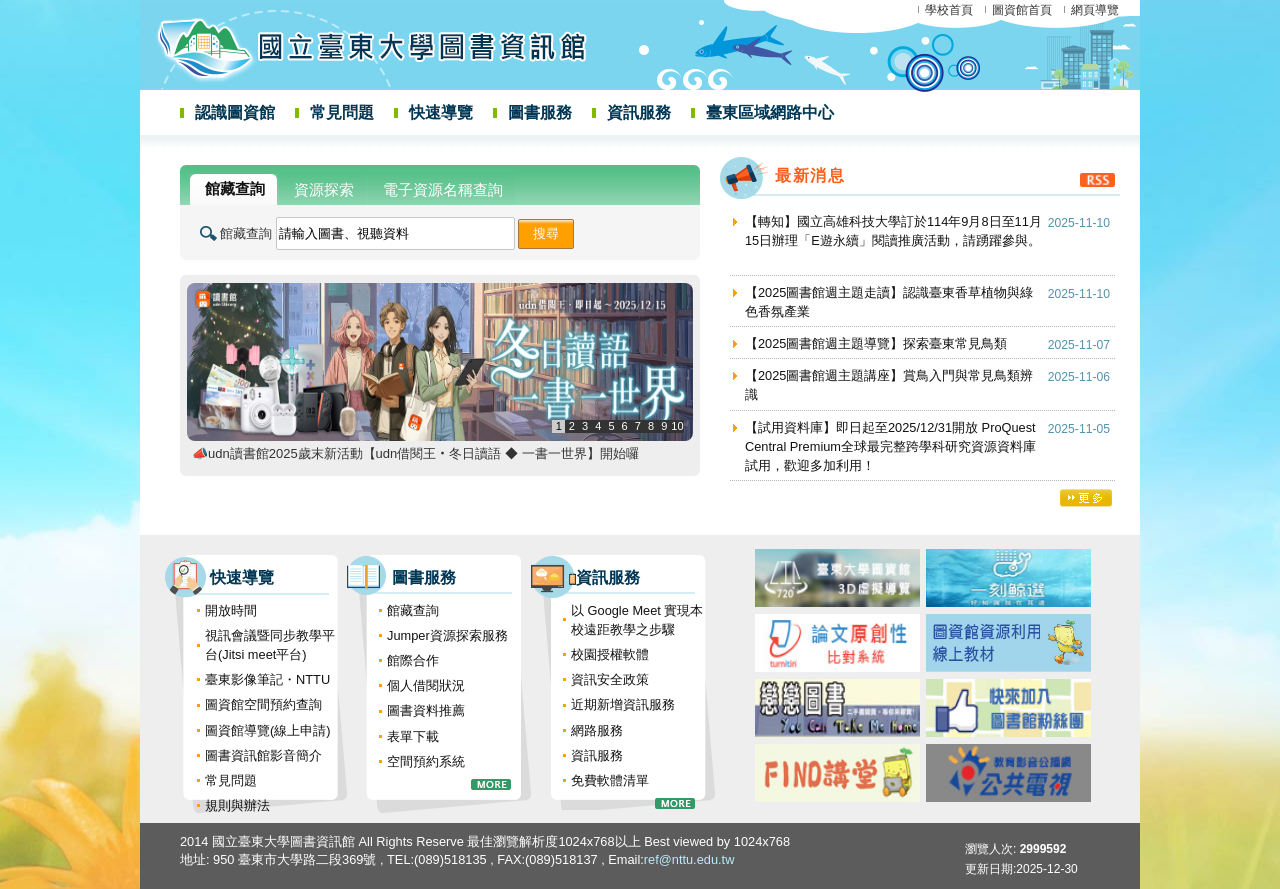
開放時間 (231, 610)
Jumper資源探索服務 (447, 635)
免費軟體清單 (610, 780)
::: (145, 162)
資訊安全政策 (610, 679)
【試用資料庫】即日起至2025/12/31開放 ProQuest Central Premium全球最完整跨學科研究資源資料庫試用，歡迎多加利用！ (890, 446)
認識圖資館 (235, 112)
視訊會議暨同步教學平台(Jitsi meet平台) (270, 645)
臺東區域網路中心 (770, 112)
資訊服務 (639, 112)
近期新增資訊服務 (623, 704)
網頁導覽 (1095, 10)
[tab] (233, 189)
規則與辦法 (237, 805)
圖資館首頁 (1022, 10)
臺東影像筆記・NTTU (267, 679)
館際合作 (413, 660)
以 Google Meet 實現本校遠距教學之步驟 (637, 620)
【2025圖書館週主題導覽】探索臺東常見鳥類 (876, 343)
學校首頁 (949, 10)
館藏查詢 (246, 233)
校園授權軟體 (610, 654)
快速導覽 (441, 112)
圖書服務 (540, 112)
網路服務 (597, 730)
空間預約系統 (426, 761)
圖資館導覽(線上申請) (268, 730)
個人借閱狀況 (426, 685)
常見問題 (342, 112)
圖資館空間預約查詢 (263, 704)
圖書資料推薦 (426, 710)
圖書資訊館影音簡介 (263, 755)
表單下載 (413, 736)
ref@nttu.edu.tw (689, 859)
